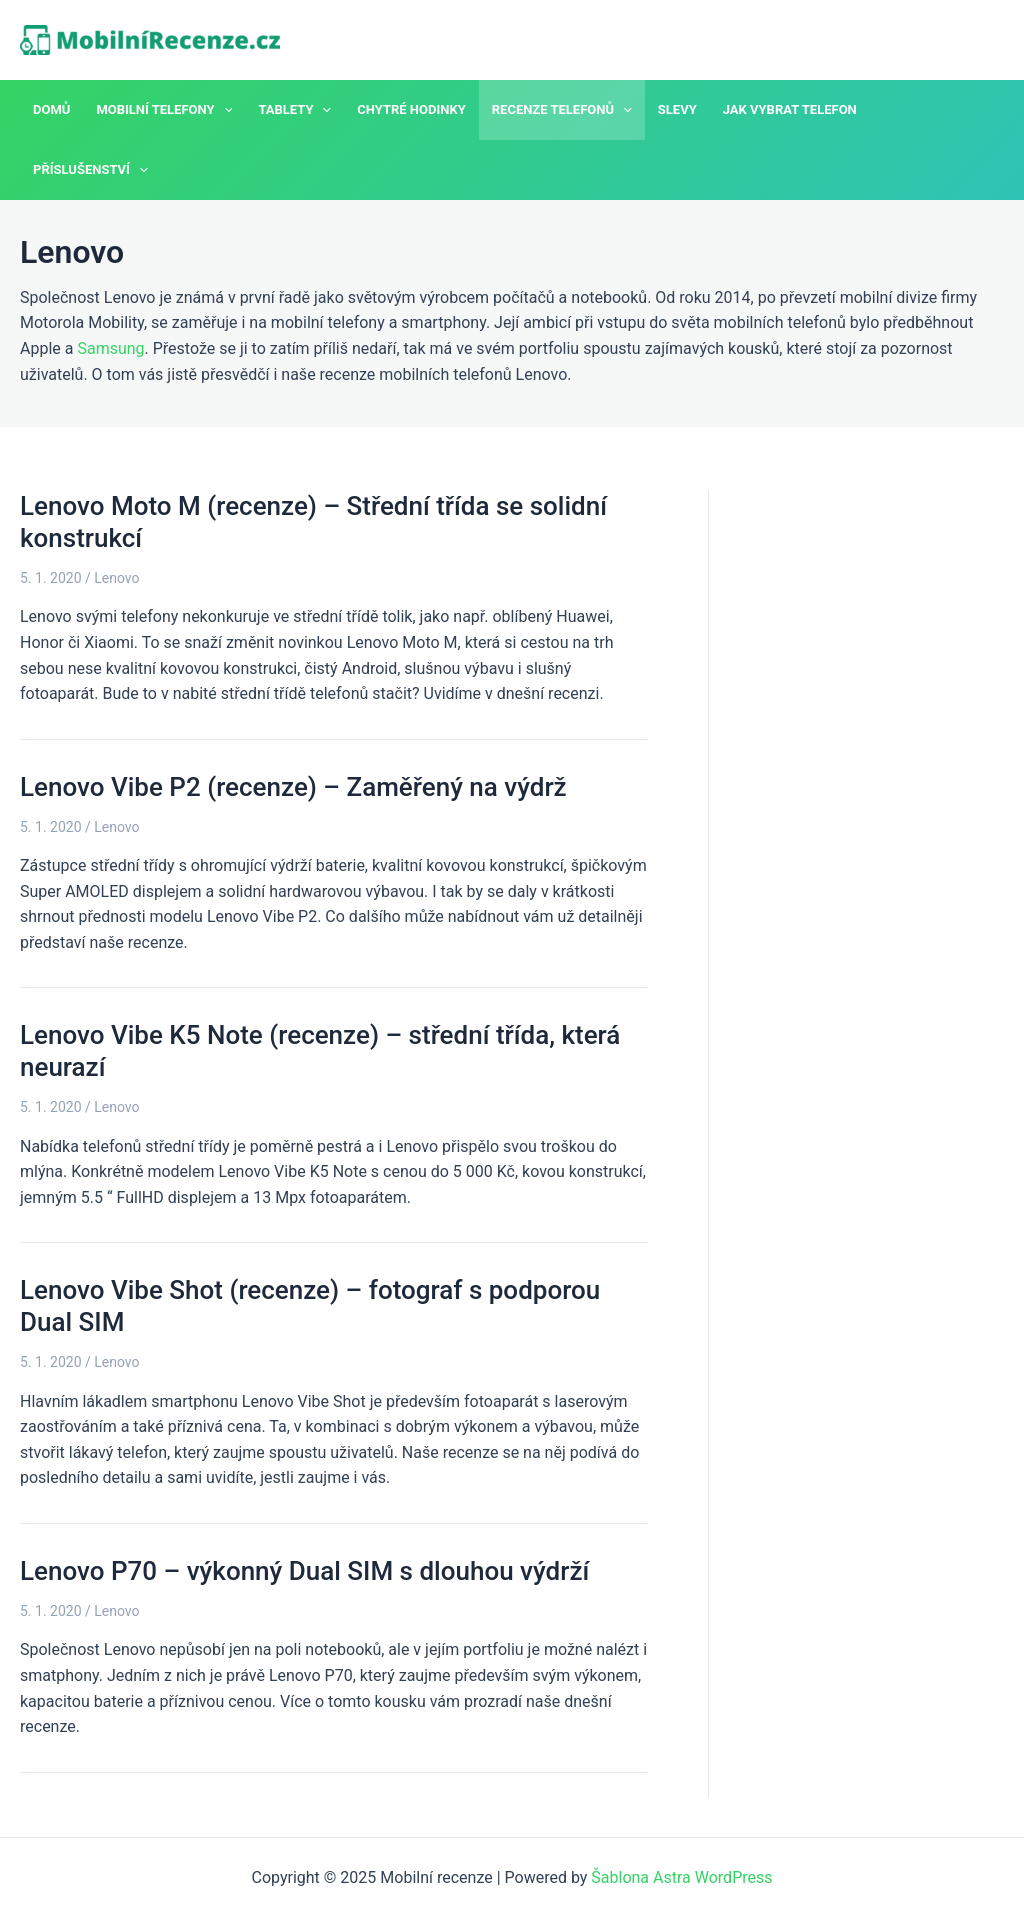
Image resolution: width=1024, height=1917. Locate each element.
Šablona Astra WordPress (681, 1877)
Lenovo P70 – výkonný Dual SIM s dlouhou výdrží (304, 1571)
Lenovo (116, 578)
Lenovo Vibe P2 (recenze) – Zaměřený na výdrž (293, 787)
